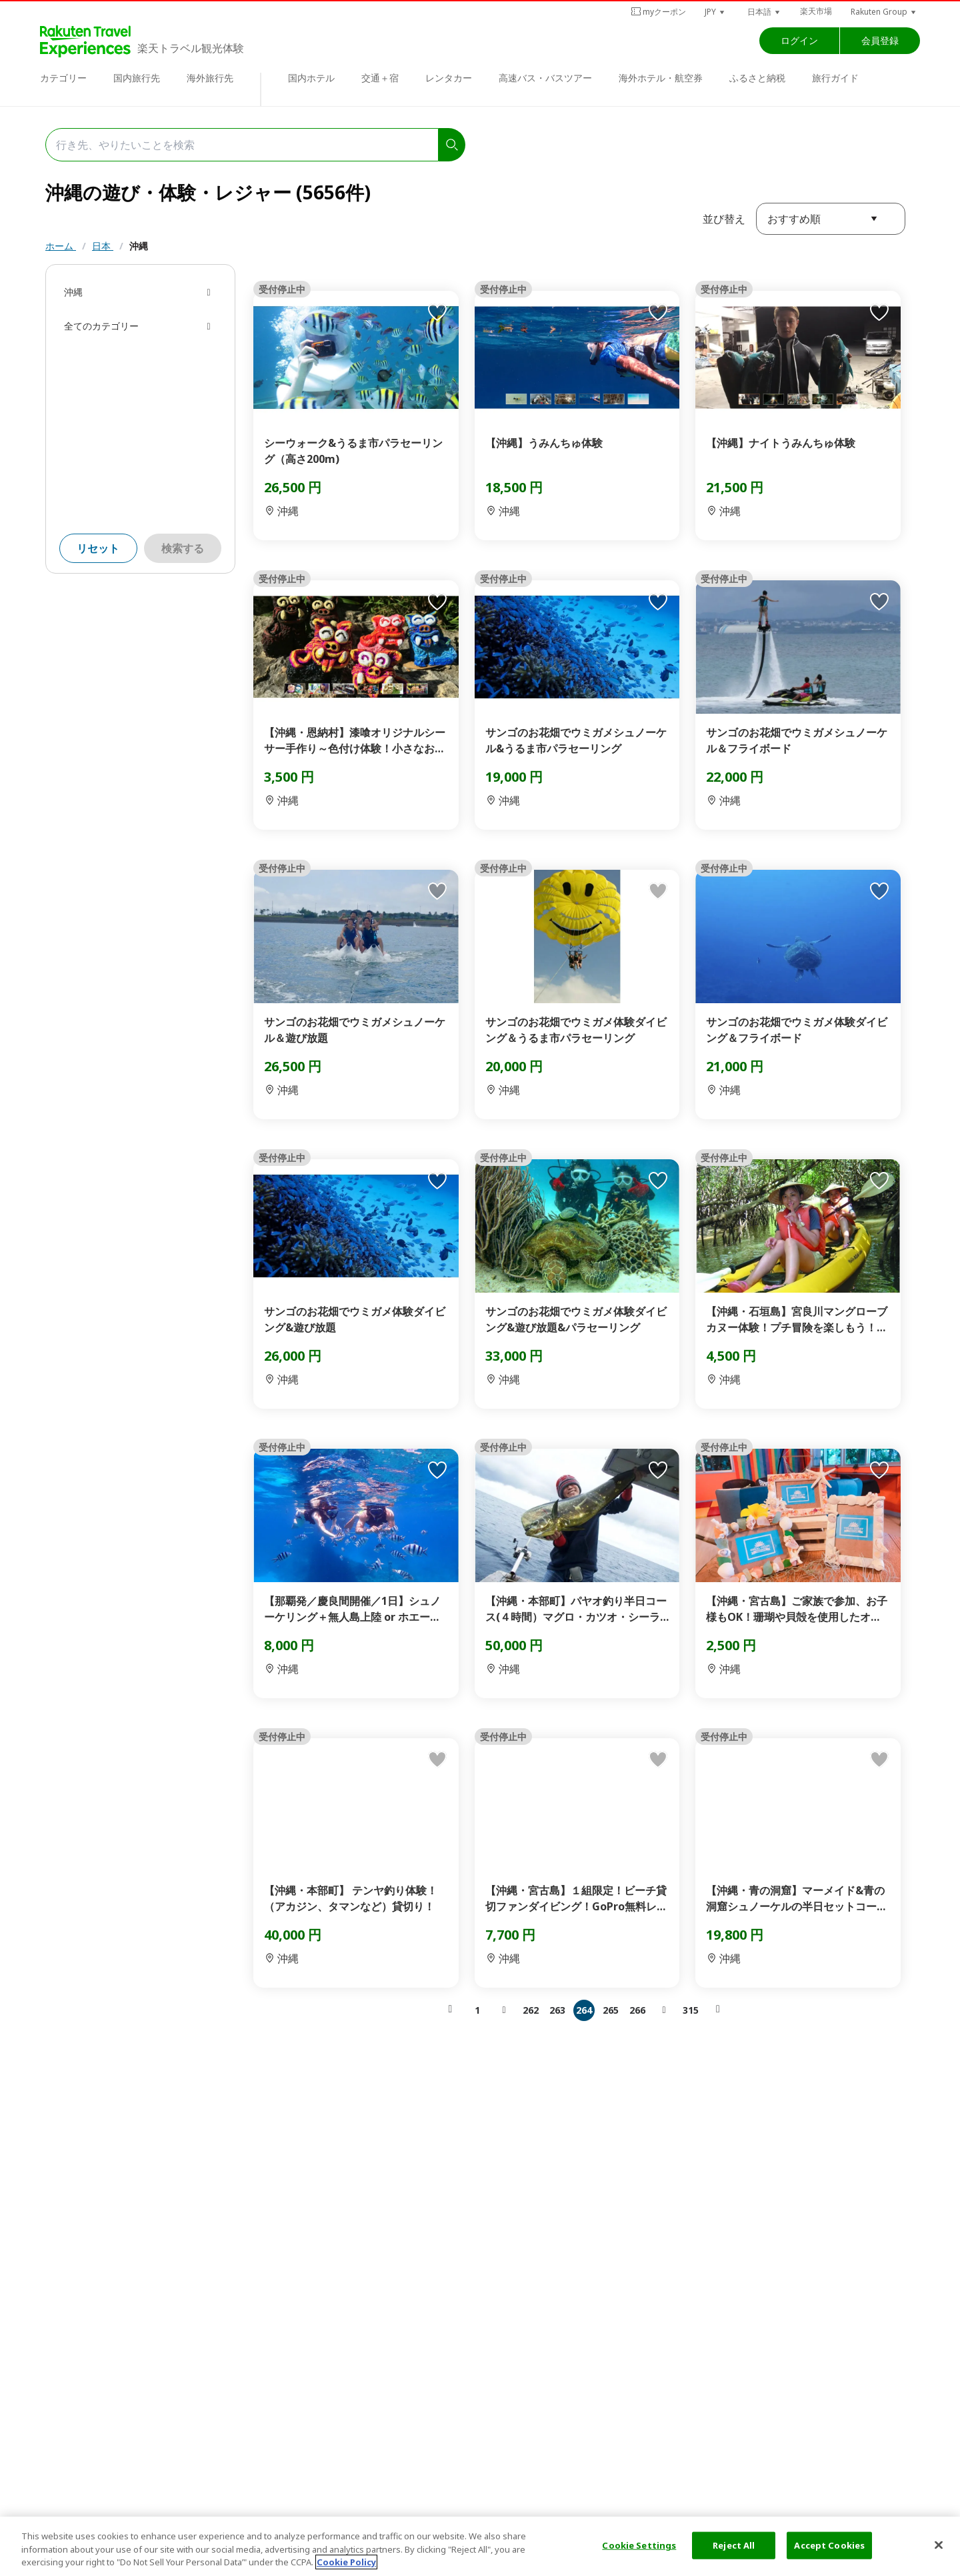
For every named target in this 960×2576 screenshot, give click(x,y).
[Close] (938, 2544)
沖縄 (138, 245)
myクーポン (658, 11)
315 (691, 2010)
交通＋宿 (380, 77)
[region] (480, 2546)
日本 (102, 245)
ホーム (60, 245)
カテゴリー (63, 77)
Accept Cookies (829, 2545)
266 (637, 2010)
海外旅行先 (210, 77)
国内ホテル (311, 77)
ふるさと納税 (757, 77)
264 (584, 2010)
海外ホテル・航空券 (661, 77)
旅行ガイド (835, 77)
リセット (98, 548)
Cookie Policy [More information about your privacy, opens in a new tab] (346, 2562)
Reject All (734, 2545)
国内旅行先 (136, 77)
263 (557, 2010)
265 (611, 2010)
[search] (452, 144)
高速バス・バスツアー (545, 77)
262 (531, 2010)
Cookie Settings (639, 2545)
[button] (715, 11)
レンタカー (448, 77)
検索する (182, 548)
